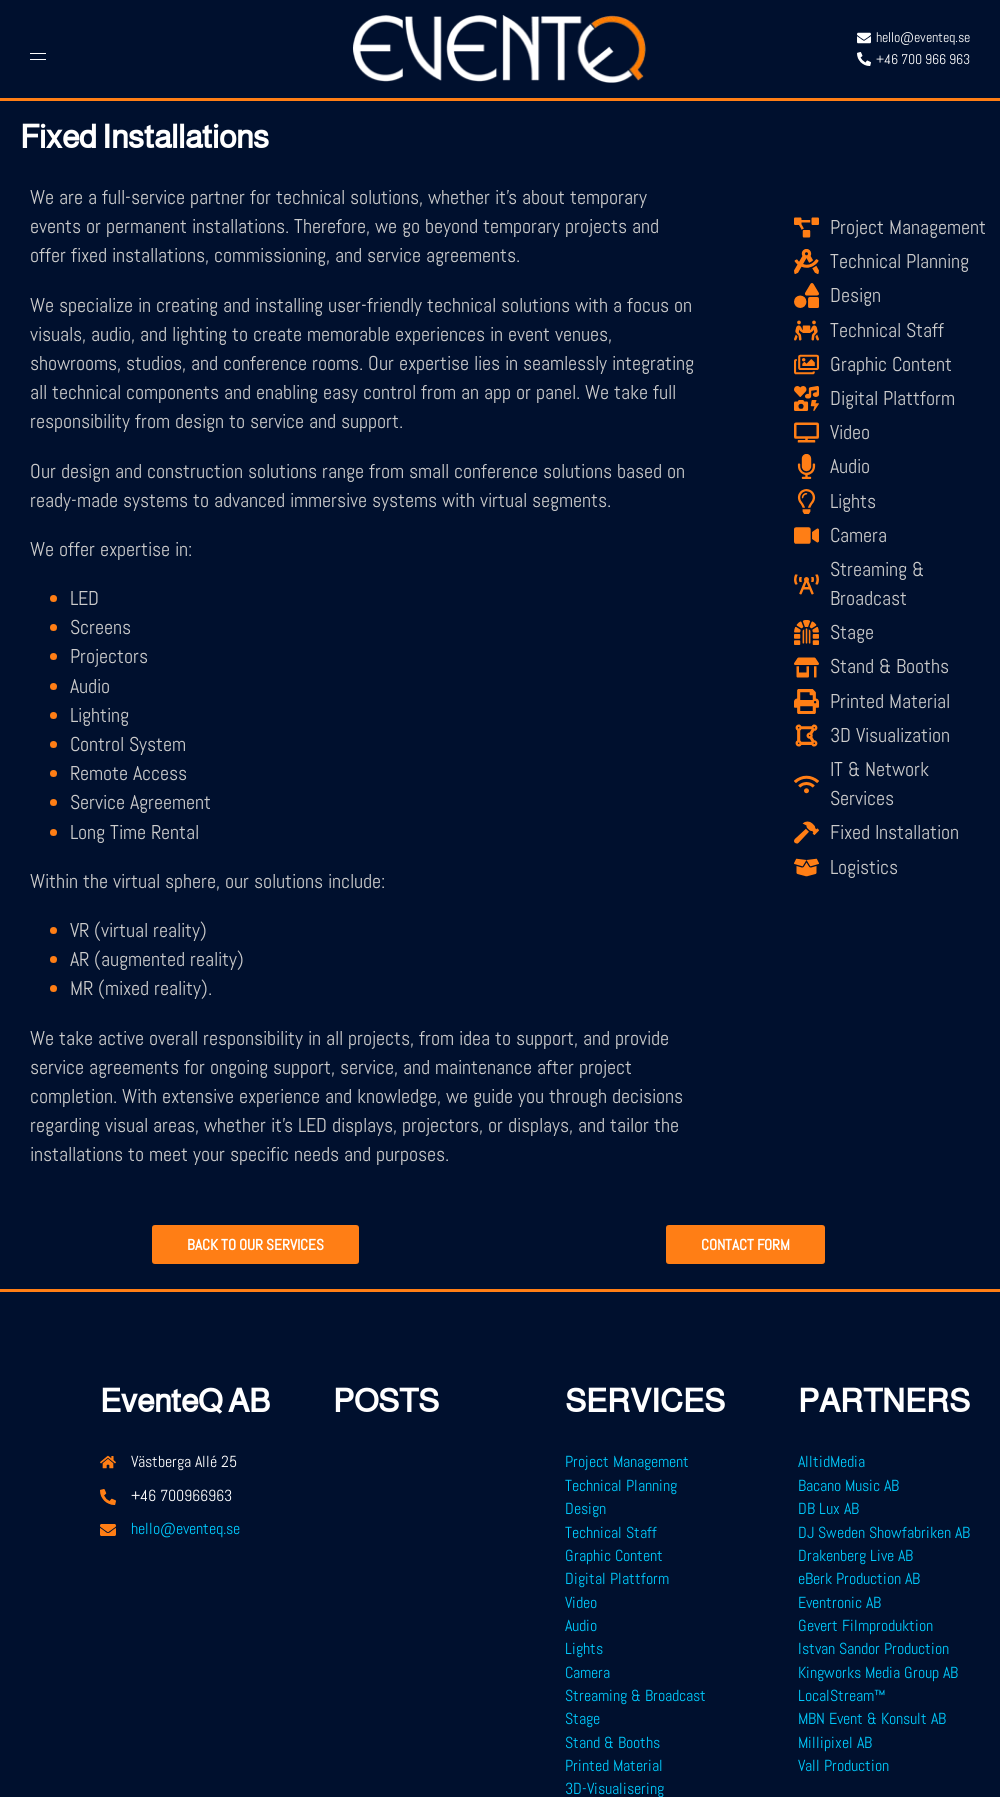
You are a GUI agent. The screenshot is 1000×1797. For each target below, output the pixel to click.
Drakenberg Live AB (855, 1555)
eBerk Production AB (859, 1578)
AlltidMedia (831, 1461)
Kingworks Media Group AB (878, 1672)
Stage (582, 1718)
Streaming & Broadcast (635, 1695)
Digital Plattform (617, 1578)
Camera (587, 1672)
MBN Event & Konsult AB (872, 1718)
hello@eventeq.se (185, 1528)
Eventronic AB (839, 1602)
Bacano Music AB (848, 1485)
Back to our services (255, 1245)
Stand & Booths (612, 1742)
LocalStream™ (842, 1695)
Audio (581, 1625)
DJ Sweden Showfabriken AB (884, 1532)
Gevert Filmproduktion (865, 1625)
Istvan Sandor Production (873, 1648)
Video (581, 1602)
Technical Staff (611, 1532)
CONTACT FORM (745, 1245)
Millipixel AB (835, 1742)
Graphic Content (614, 1555)
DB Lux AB (828, 1508)
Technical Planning (621, 1485)
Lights (584, 1648)
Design (585, 1508)
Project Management (627, 1461)
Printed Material (614, 1765)
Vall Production (843, 1765)
